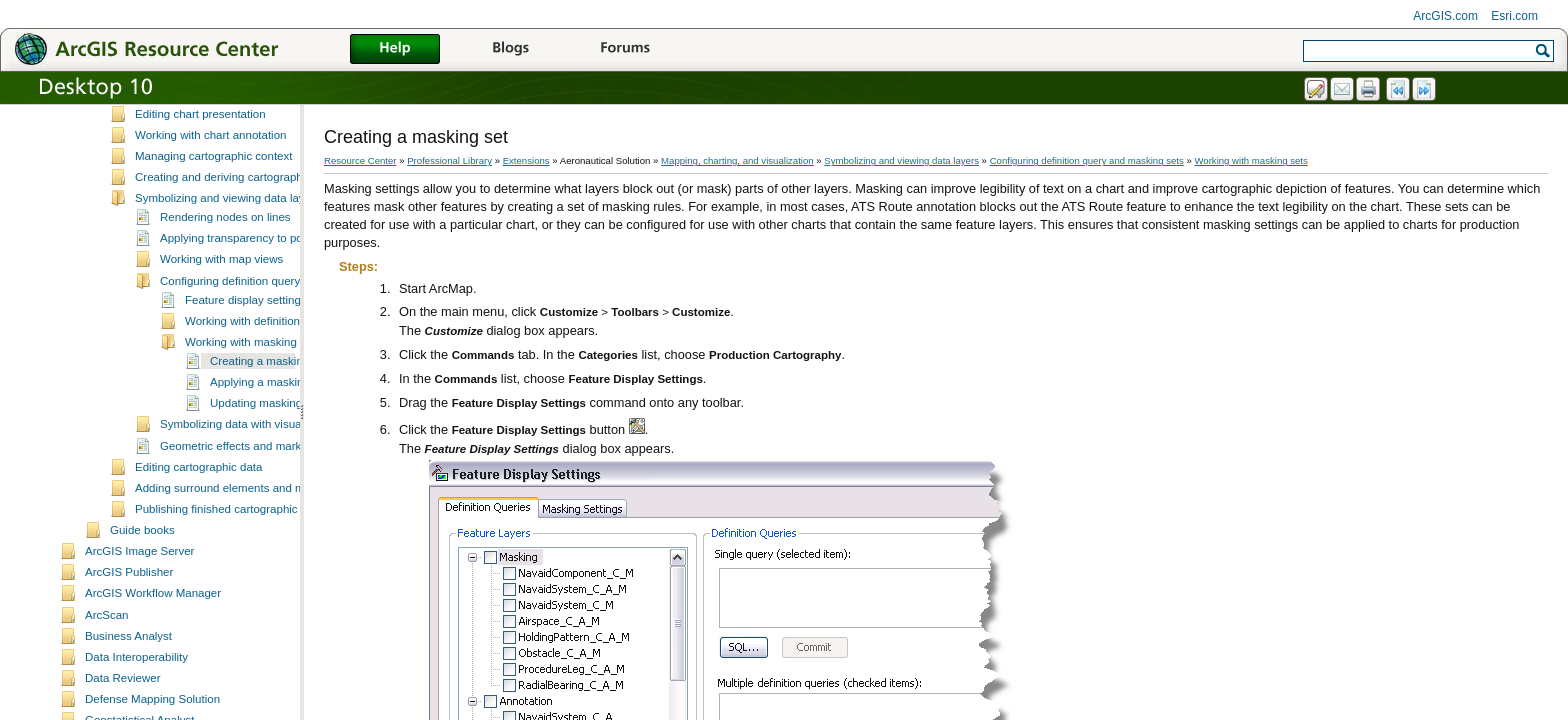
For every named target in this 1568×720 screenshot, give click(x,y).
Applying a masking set (269, 425)
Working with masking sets (253, 385)
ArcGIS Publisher (129, 615)
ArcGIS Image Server (139, 594)
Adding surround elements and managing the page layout (281, 531)
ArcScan (107, 658)
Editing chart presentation (200, 157)
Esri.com (1514, 16)
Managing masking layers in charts (223, 135)
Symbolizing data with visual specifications (268, 467)
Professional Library (449, 160)
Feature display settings (246, 343)
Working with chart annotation (211, 178)
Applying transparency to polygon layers (262, 281)
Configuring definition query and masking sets (276, 324)
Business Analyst (128, 679)
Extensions (526, 160)
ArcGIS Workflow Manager (153, 636)
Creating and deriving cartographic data (236, 220)
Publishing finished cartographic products (240, 552)
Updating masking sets (268, 446)
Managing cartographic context (213, 199)
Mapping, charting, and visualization (737, 160)
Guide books (142, 573)
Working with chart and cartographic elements (251, 114)
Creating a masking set (269, 404)
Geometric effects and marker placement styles (280, 489)
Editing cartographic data (198, 510)
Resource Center (360, 160)
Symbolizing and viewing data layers (228, 241)
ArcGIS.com (1445, 16)
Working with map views (221, 302)
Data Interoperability (136, 700)
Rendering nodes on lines (225, 260)
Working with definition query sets (270, 364)
